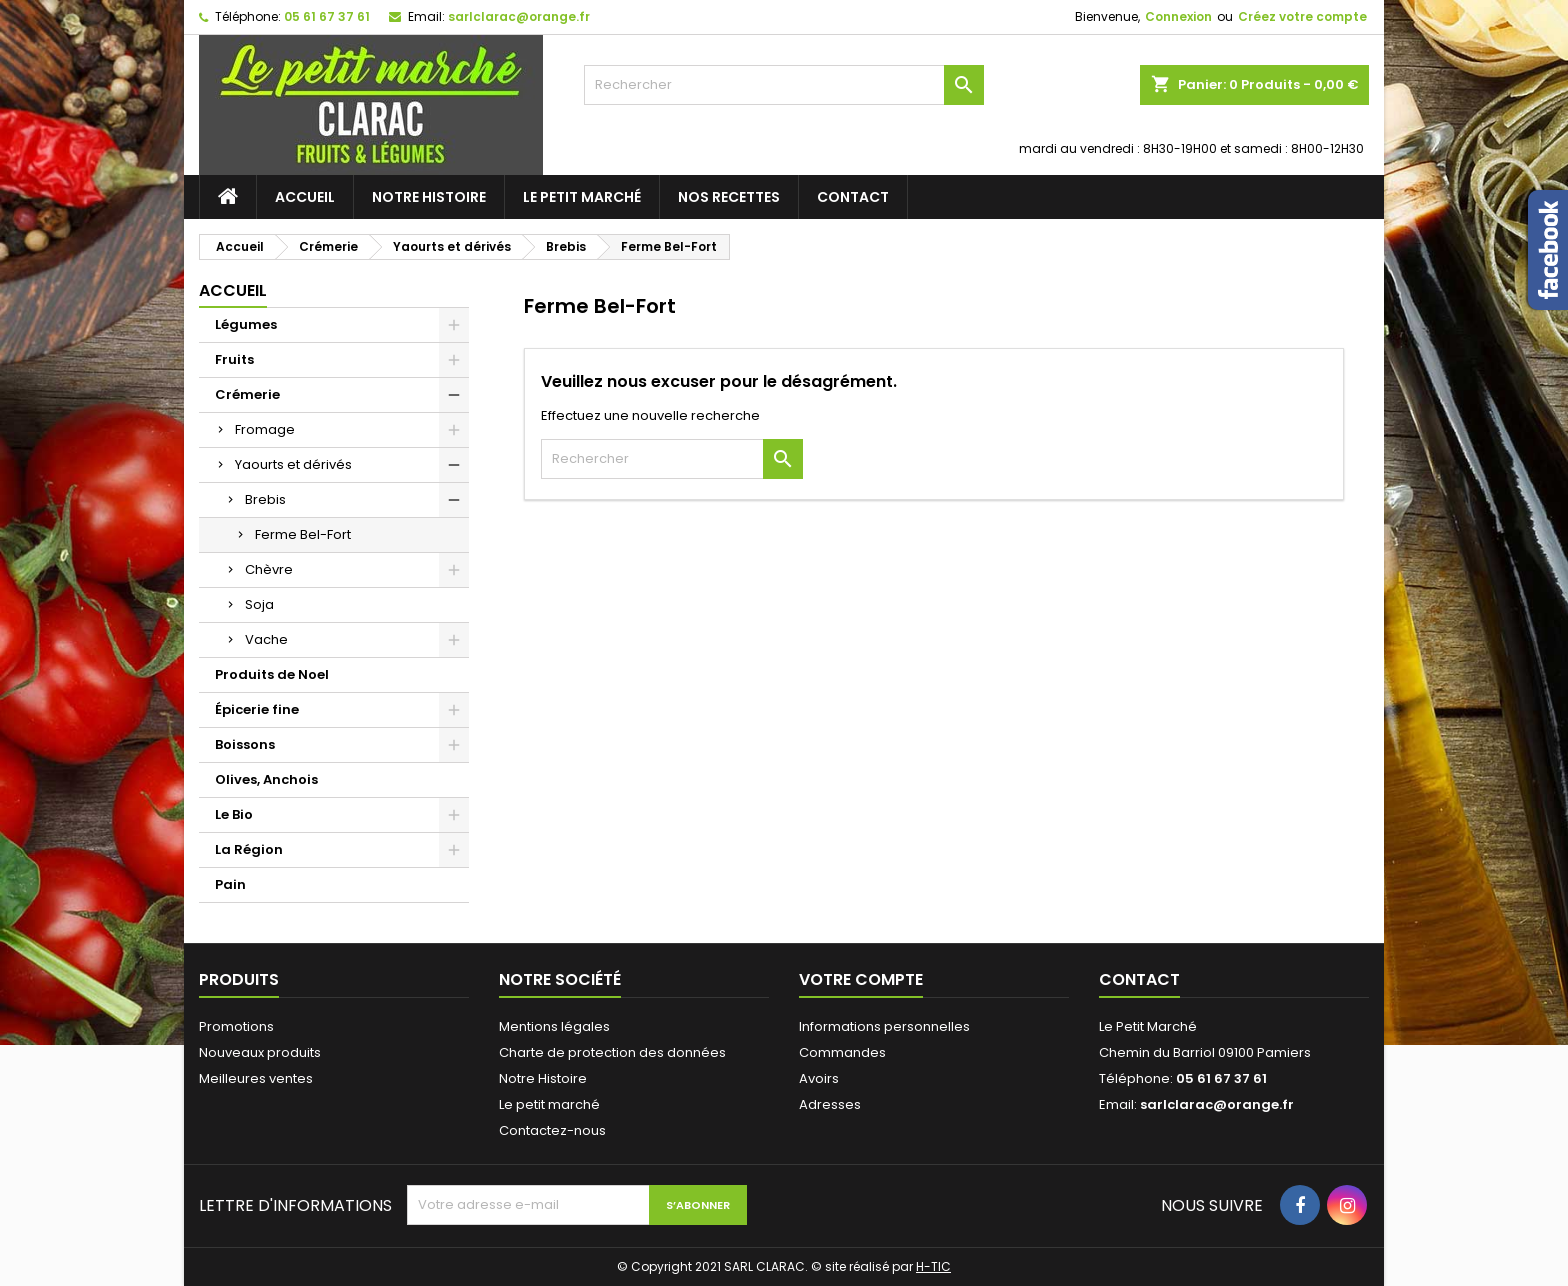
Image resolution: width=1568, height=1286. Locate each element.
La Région (249, 849)
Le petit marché (582, 197)
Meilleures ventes (256, 1078)
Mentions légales (554, 1026)
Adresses (830, 1104)
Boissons (245, 744)
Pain (230, 884)
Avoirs (819, 1078)
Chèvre (269, 569)
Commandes (842, 1052)
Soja (259, 604)
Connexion (1178, 16)
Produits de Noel (272, 674)
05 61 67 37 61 (327, 16)
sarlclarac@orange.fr (519, 16)
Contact (853, 197)
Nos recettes (729, 197)
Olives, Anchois (266, 779)
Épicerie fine (257, 709)
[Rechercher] (784, 85)
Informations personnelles (884, 1026)
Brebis (265, 499)
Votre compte (861, 979)
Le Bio (234, 814)
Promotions (236, 1026)
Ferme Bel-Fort (303, 534)
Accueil (305, 197)
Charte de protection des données (612, 1052)
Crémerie (247, 394)
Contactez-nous (552, 1130)
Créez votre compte (1302, 16)
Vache (266, 639)
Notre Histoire (429, 197)
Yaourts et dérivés (293, 464)
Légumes (246, 324)
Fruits (234, 359)
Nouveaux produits (260, 1052)
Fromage (265, 429)
